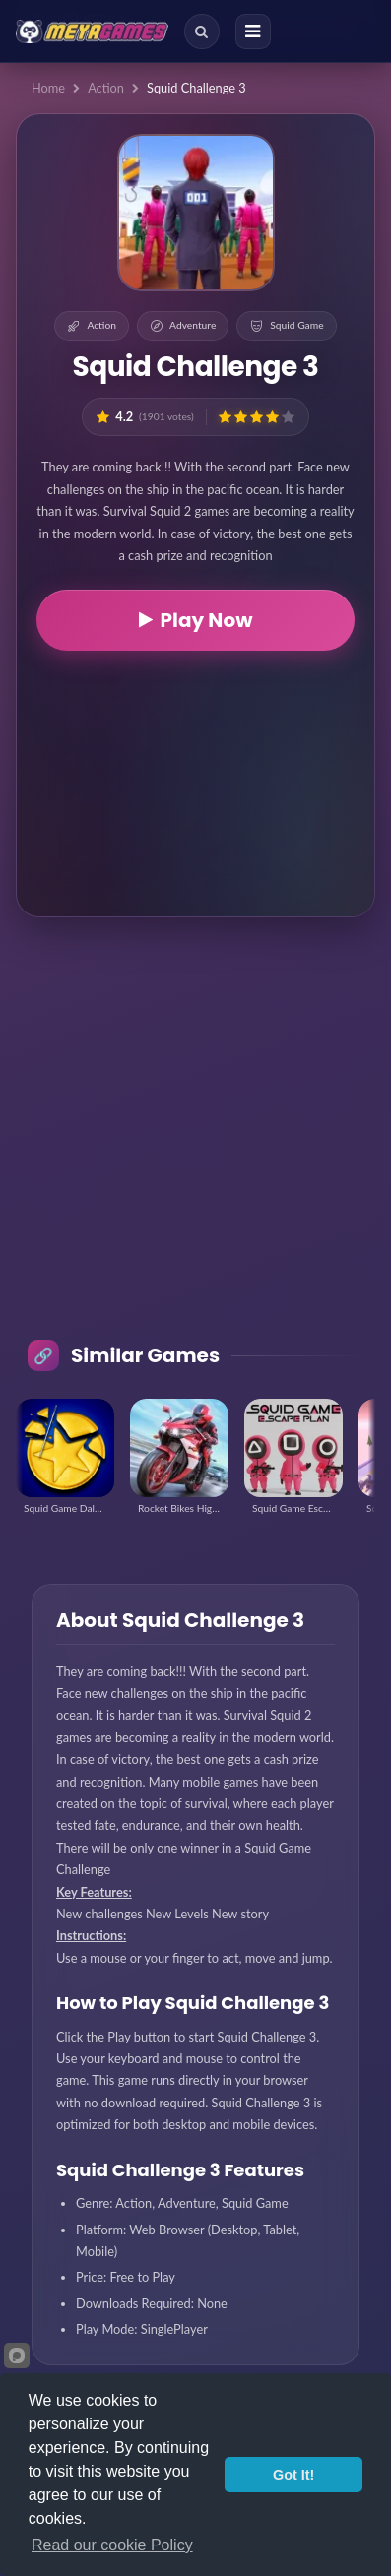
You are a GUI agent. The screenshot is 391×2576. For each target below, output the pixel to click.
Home (48, 87)
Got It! (293, 2474)
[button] (225, 417)
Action (106, 87)
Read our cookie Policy (112, 2545)
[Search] (202, 31)
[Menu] (253, 31)
